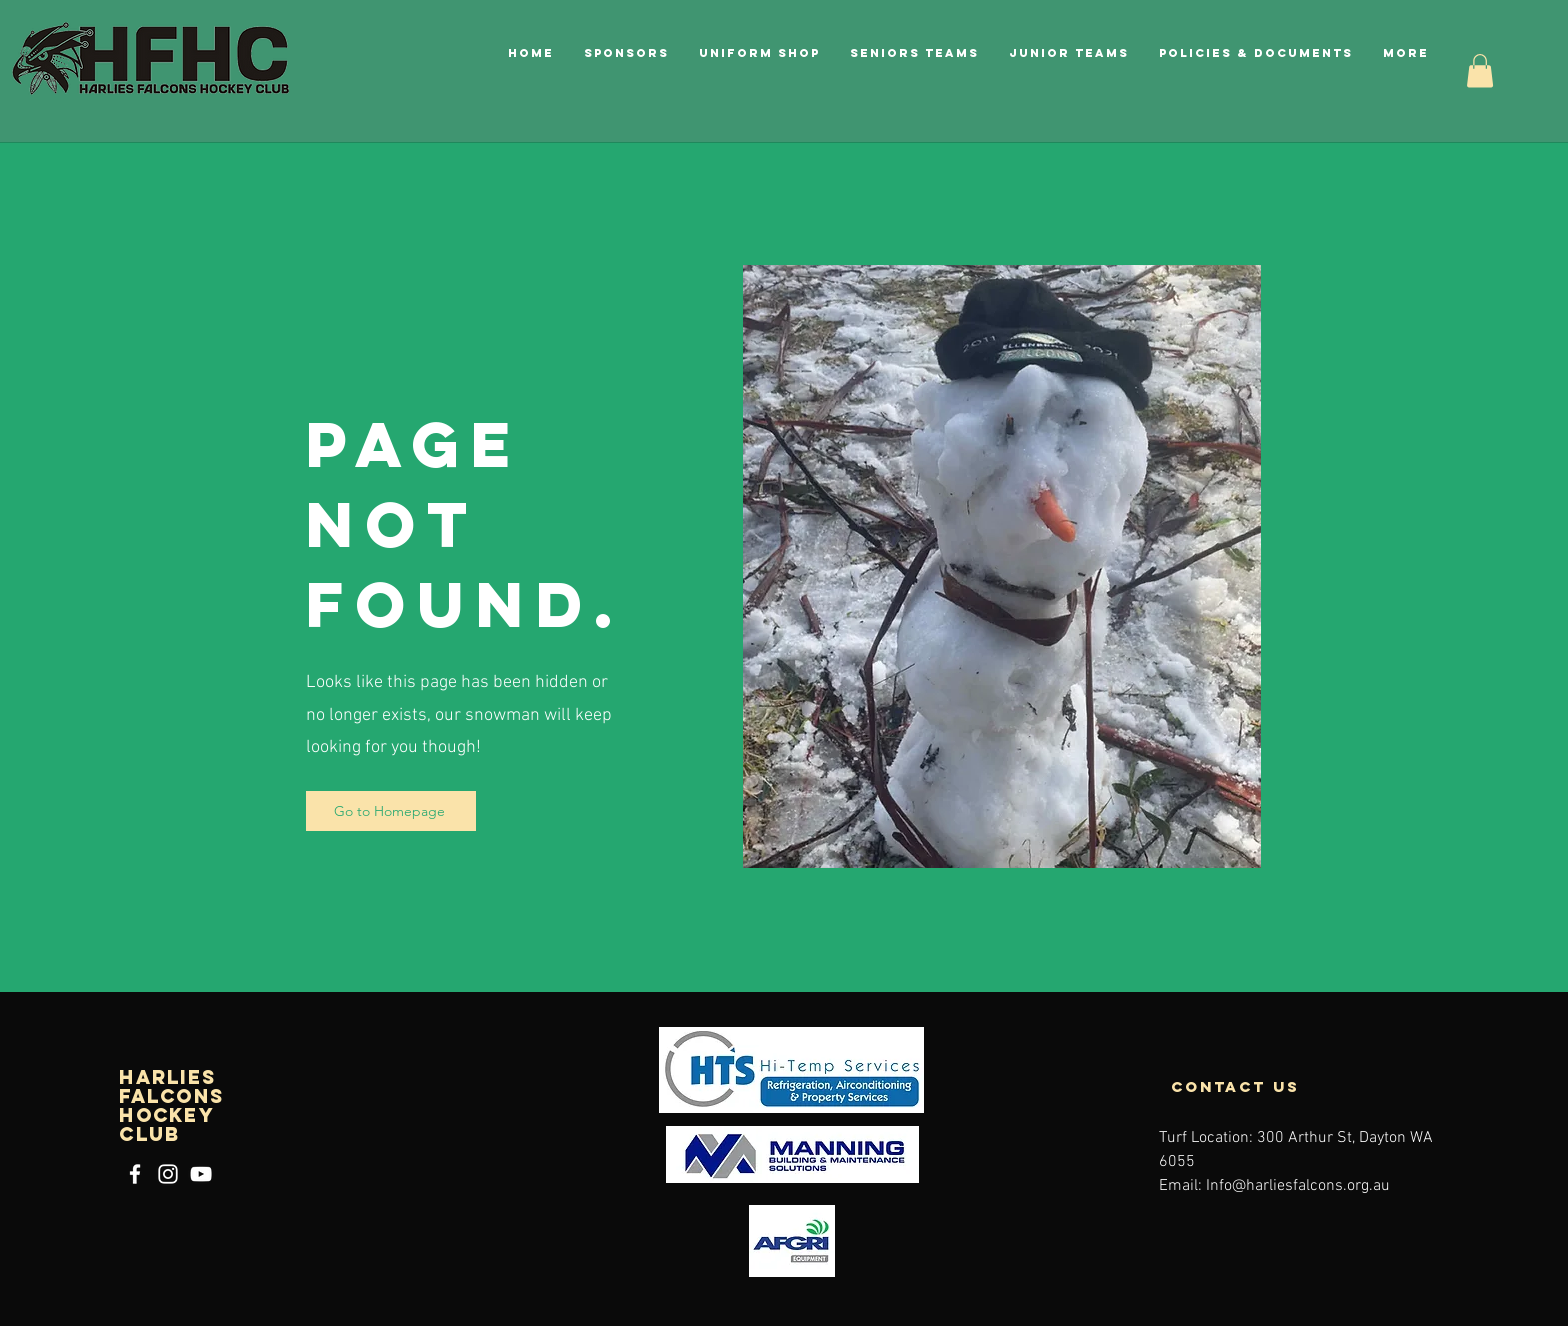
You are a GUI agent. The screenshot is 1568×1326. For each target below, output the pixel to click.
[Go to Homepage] (391, 811)
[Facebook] (135, 1174)
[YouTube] (201, 1174)
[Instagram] (168, 1174)
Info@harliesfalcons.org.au (1298, 1186)
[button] (1256, 53)
